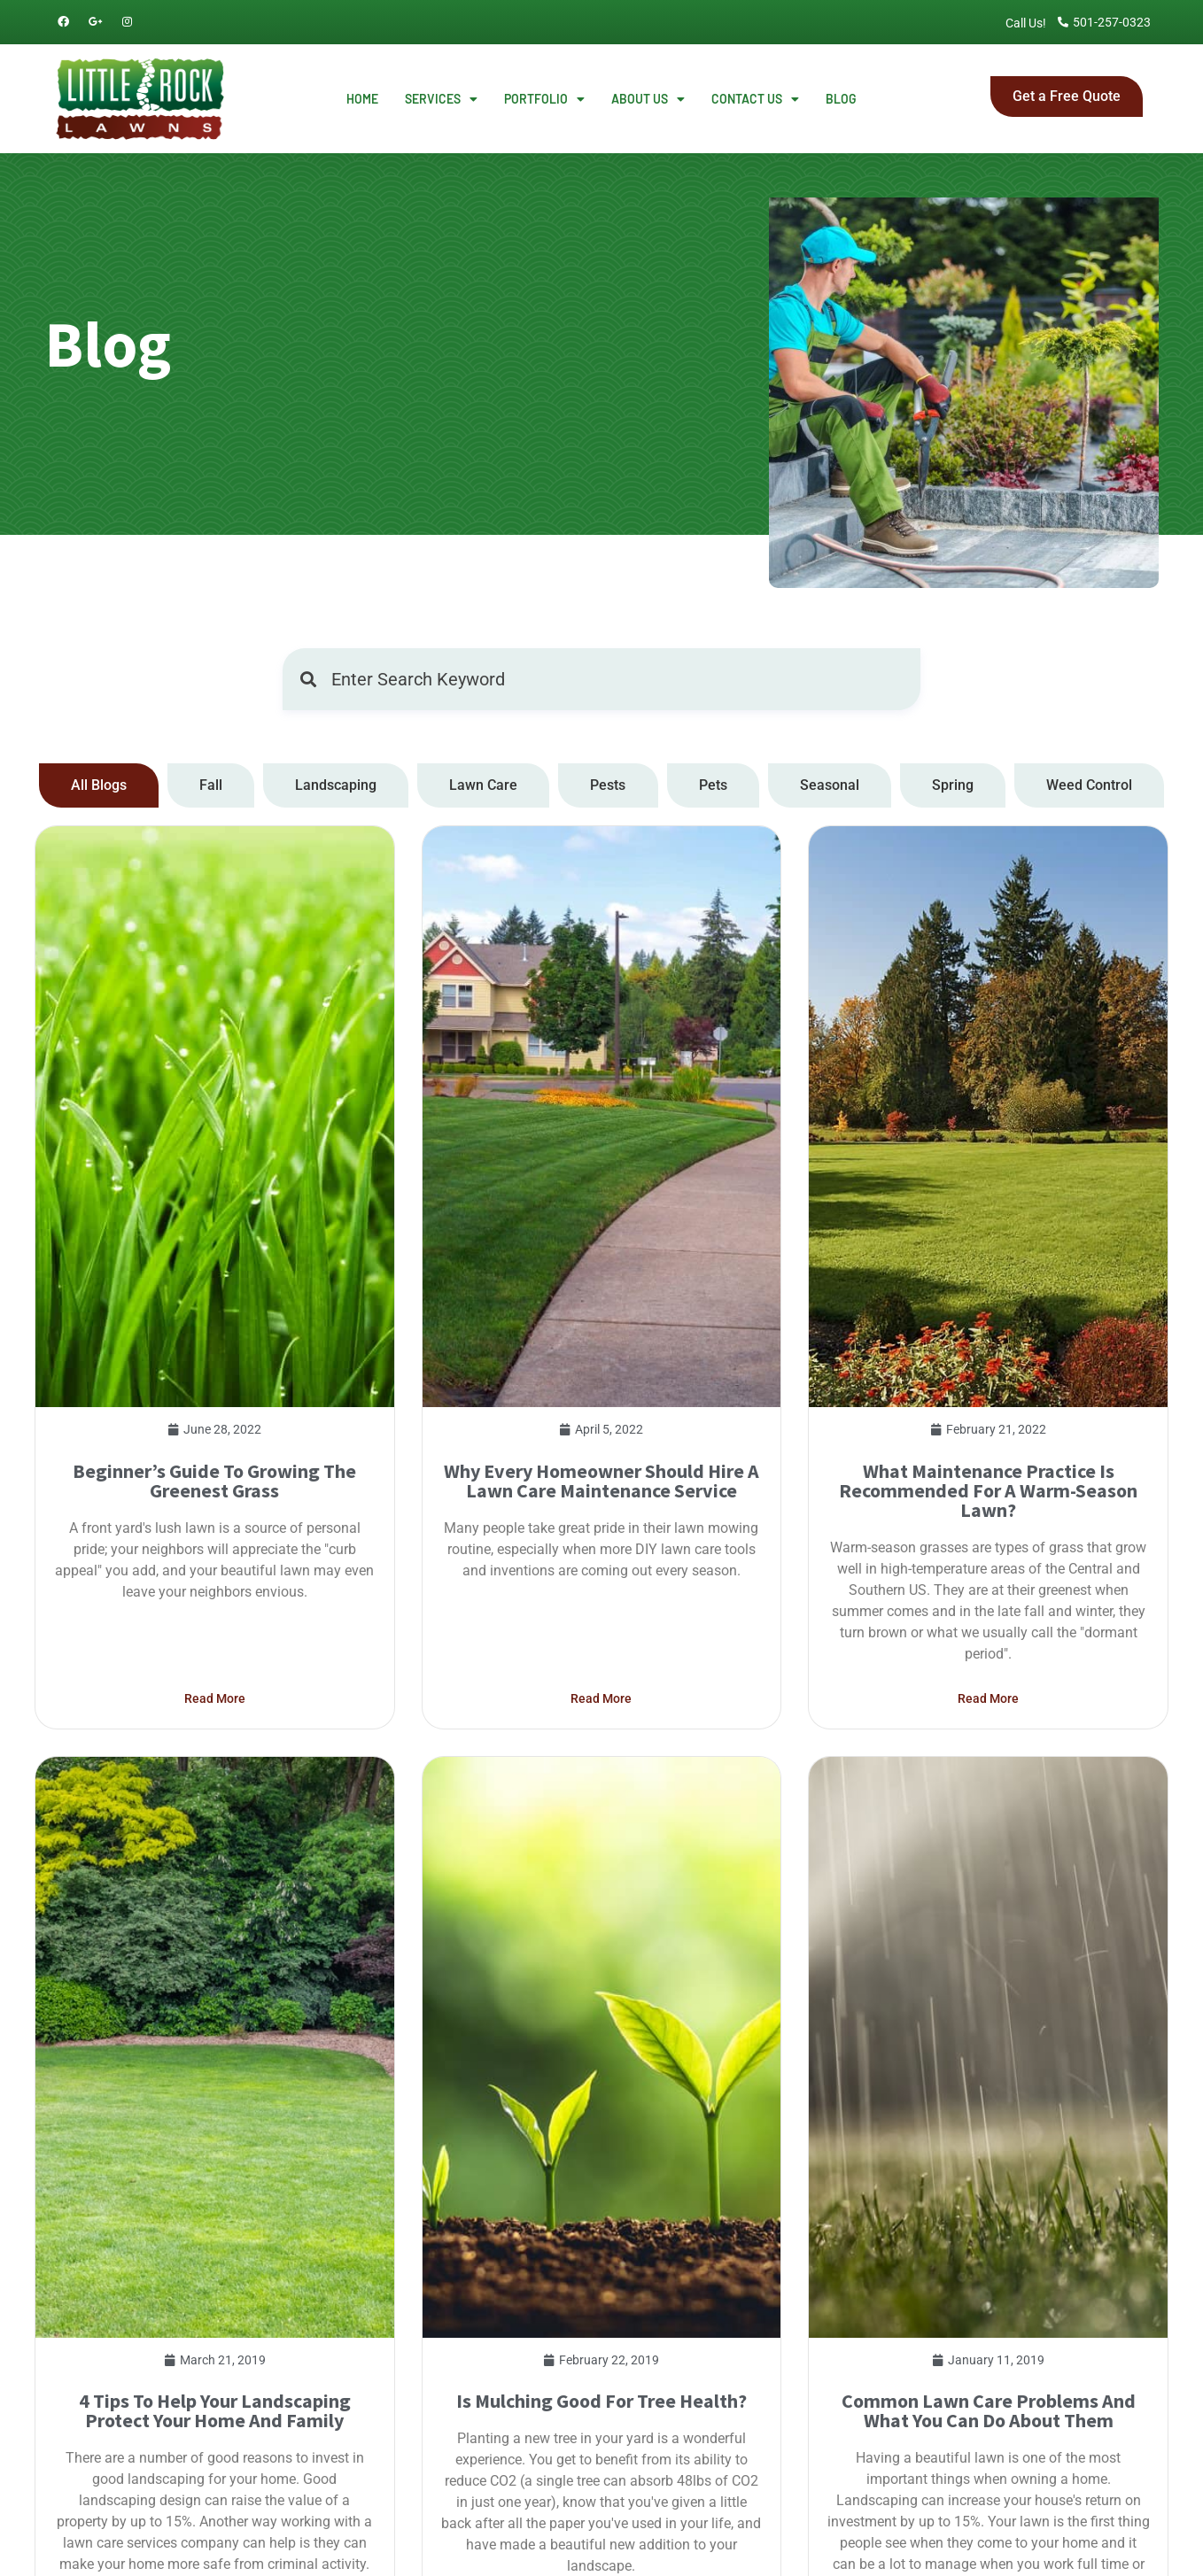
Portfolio (544, 99)
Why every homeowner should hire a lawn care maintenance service (601, 1723)
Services (441, 99)
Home (362, 98)
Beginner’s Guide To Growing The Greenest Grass (214, 1723)
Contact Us (755, 99)
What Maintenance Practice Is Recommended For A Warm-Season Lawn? (988, 1733)
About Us (648, 99)
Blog (841, 98)
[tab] (99, 785)
